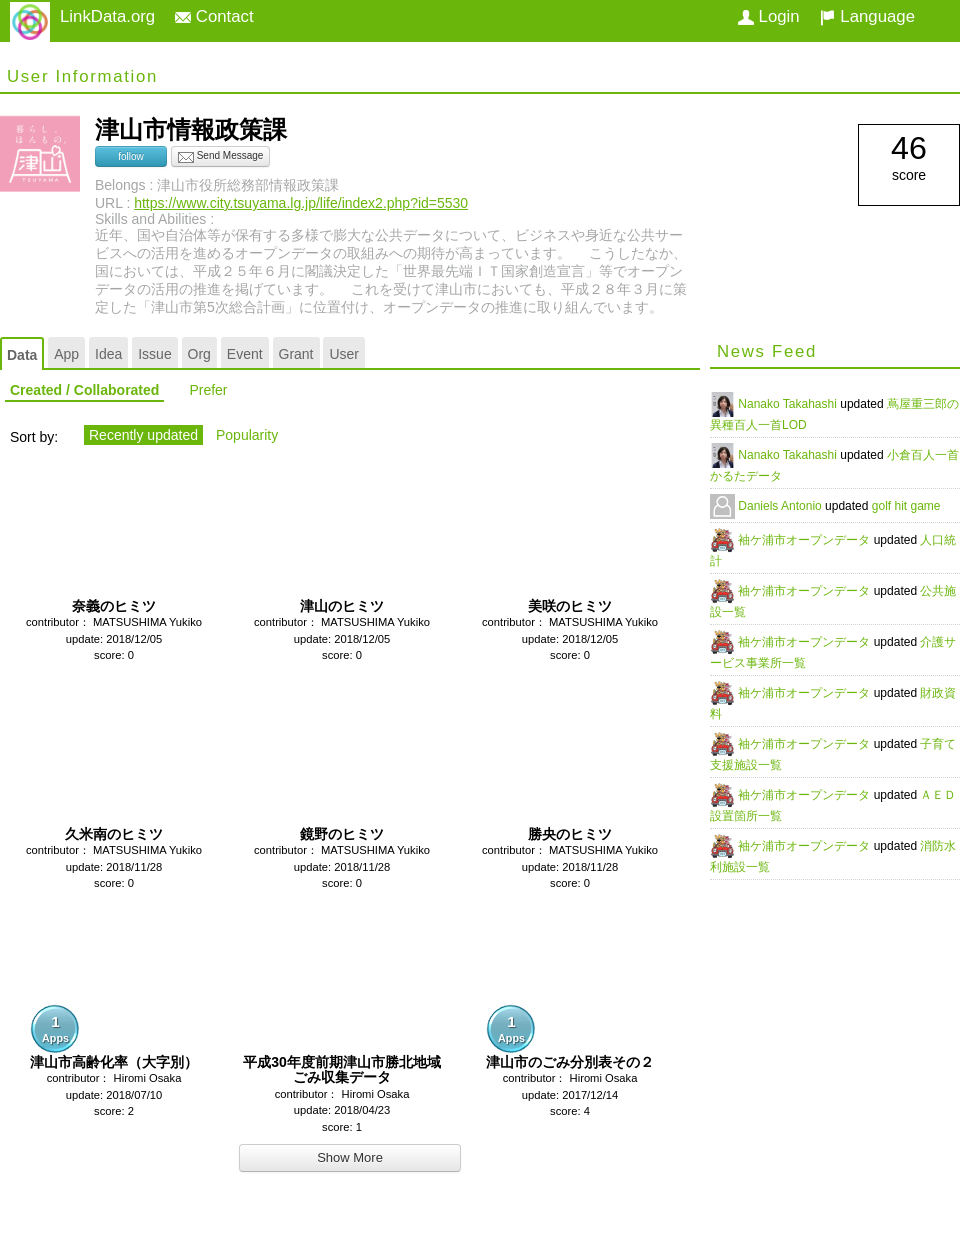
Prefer (208, 390)
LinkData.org (107, 16)
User (344, 354)
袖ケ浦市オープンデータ (805, 540)
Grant (296, 354)
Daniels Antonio (781, 506)
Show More (350, 1157)
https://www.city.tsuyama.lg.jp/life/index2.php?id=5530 (301, 203)
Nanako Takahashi (789, 404)
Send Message (221, 157)
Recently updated (143, 435)
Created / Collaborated (84, 390)
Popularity (247, 435)
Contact (214, 16)
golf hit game (906, 506)
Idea (108, 354)
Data (22, 355)
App (66, 354)
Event (245, 354)
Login (769, 16)
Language (867, 16)
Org (199, 354)
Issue (154, 354)
